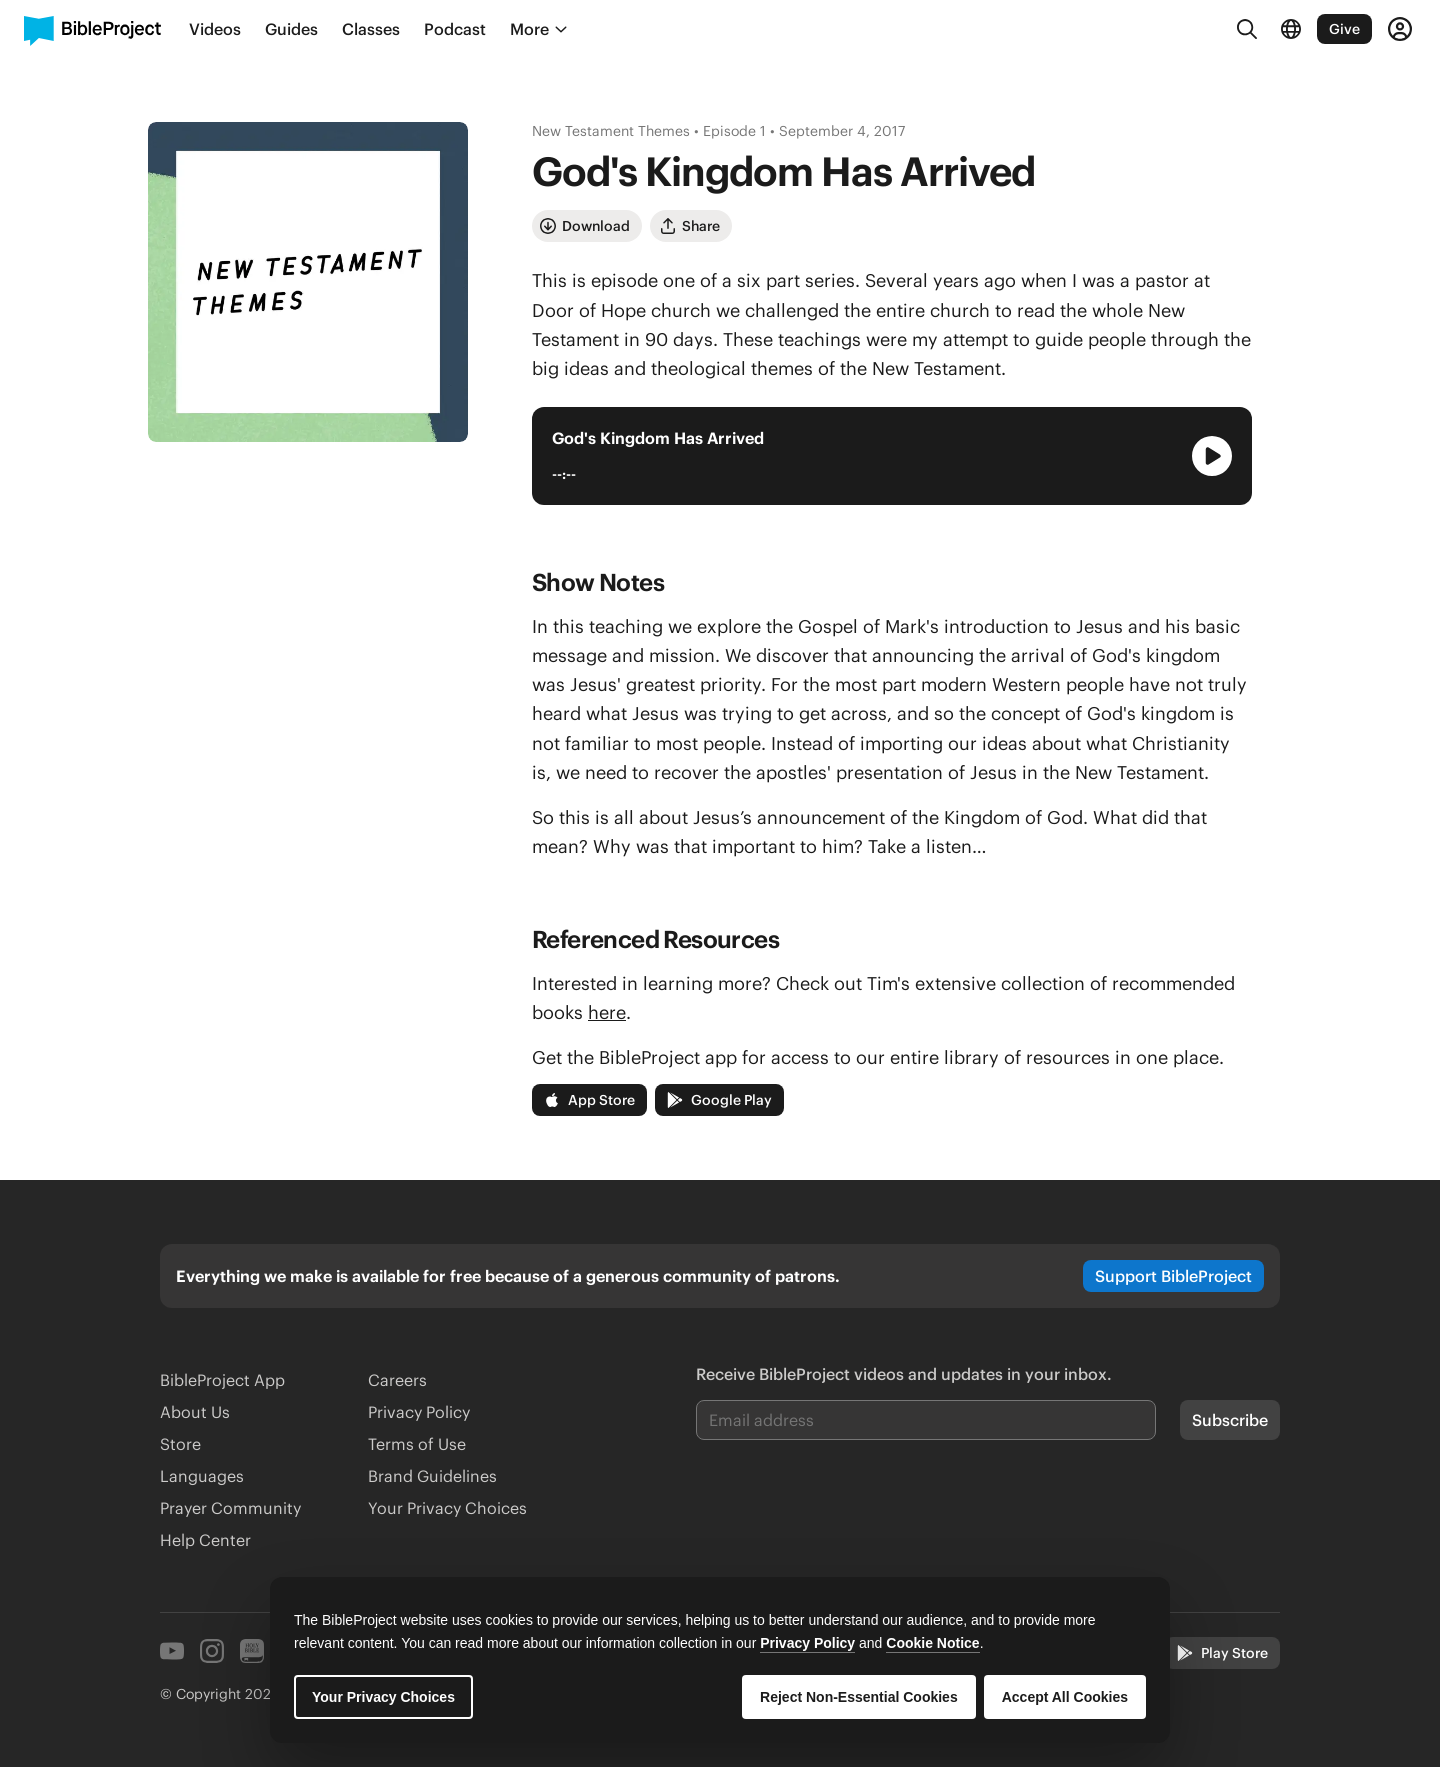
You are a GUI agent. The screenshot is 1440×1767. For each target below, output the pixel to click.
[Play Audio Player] (1212, 456)
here (607, 1012)
